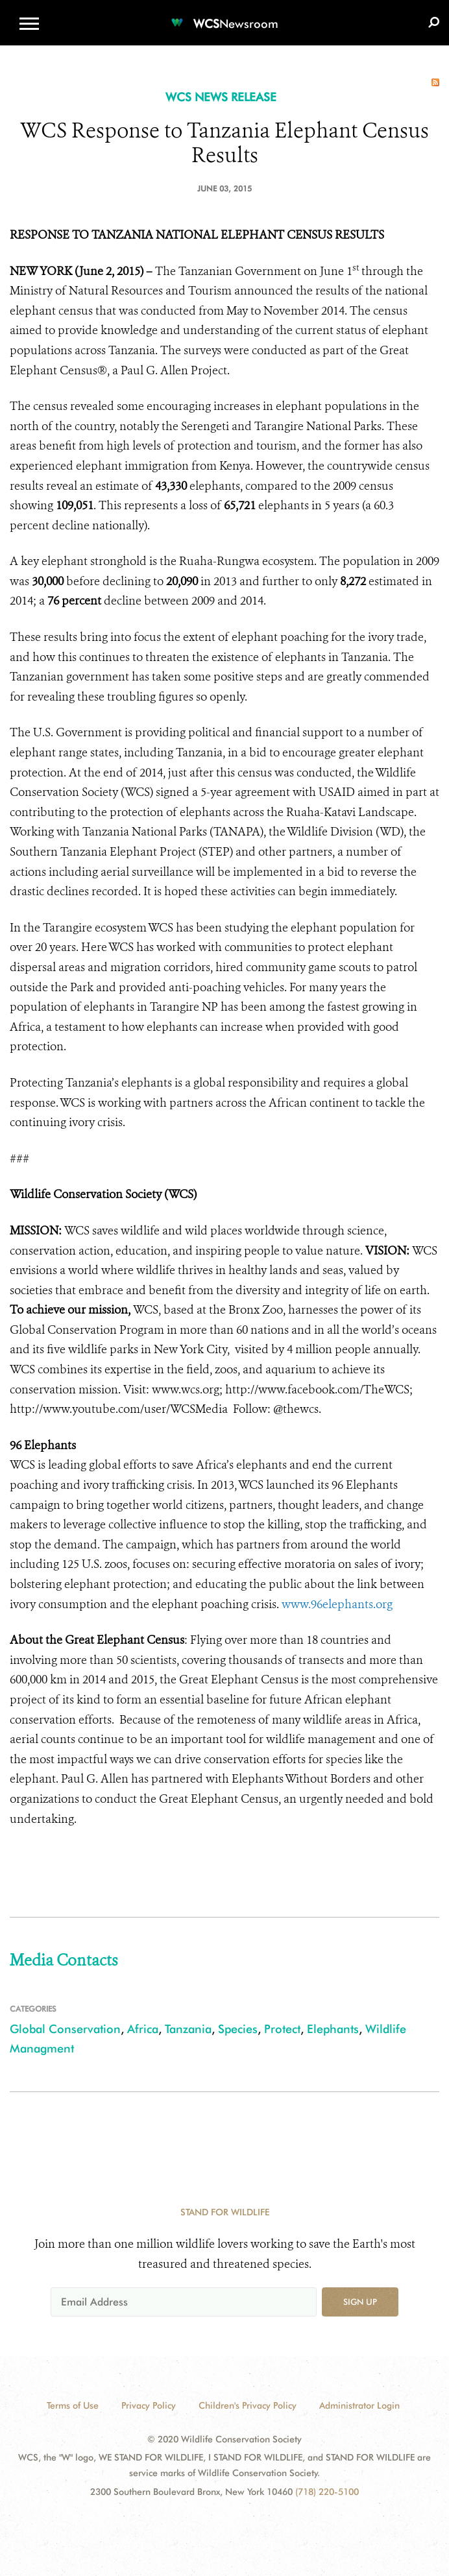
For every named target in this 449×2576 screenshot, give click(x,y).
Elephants (333, 2029)
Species (238, 2029)
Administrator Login (359, 2405)
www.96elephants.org (337, 1604)
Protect (282, 2029)
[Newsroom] (224, 16)
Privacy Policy (148, 2405)
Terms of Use (73, 2405)
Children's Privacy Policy (248, 2405)
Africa (142, 2029)
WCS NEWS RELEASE (220, 97)
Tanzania (188, 2029)
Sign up (360, 2301)
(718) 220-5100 (327, 2491)
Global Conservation (65, 2029)
